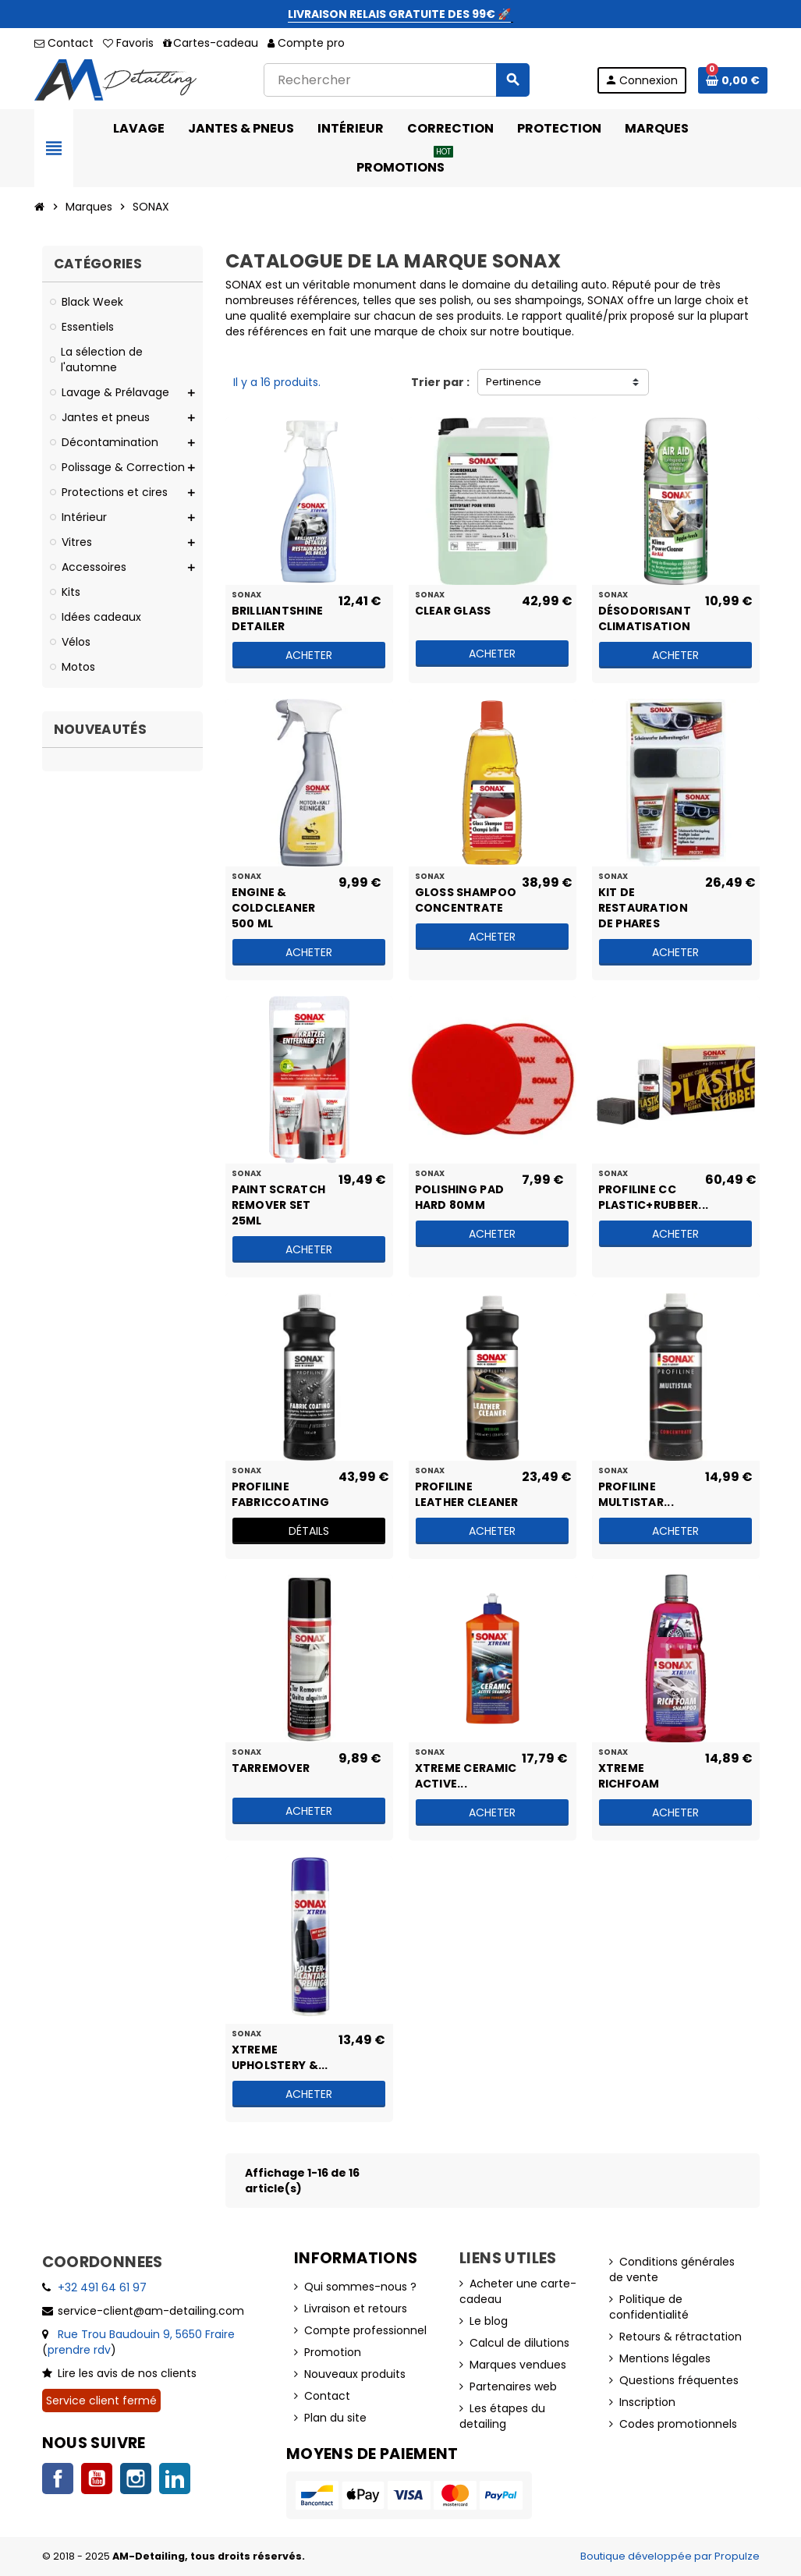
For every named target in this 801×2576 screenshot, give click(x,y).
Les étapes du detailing (502, 2416)
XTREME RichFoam (629, 1775)
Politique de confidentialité (649, 2307)
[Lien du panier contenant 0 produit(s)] (732, 80)
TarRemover (271, 1768)
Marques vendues (518, 2364)
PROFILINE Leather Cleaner (467, 1493)
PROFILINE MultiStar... (636, 1493)
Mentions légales (665, 2358)
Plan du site (335, 2417)
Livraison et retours (355, 2308)
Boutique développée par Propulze (670, 2556)
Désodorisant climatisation (644, 617)
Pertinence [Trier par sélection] (513, 381)
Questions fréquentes (679, 2380)
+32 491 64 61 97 (102, 2287)
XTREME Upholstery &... (280, 2056)
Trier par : (440, 382)
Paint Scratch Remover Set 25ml (279, 1196)
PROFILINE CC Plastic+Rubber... (651, 1196)
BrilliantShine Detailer (278, 617)
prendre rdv (79, 2350)
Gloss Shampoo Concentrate (466, 899)
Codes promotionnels (678, 2424)
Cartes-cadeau (210, 43)
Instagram (135, 2478)
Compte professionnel (365, 2330)
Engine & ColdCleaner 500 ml (274, 899)
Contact (64, 43)
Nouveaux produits (355, 2374)
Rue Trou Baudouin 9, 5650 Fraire (146, 2334)
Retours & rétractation (680, 2336)
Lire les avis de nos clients (127, 2373)
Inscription (647, 2402)
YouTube (96, 2478)
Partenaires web (513, 2386)
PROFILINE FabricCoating (281, 1493)
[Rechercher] (396, 80)
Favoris (128, 43)
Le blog (489, 2321)
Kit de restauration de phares (643, 899)
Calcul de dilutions (519, 2343)
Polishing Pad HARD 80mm (460, 1196)
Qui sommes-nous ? (360, 2286)
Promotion (332, 2352)
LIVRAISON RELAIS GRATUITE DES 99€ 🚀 (399, 14)
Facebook (57, 2478)
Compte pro (306, 43)
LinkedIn (174, 2478)
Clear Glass (453, 610)
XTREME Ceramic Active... (466, 1775)
